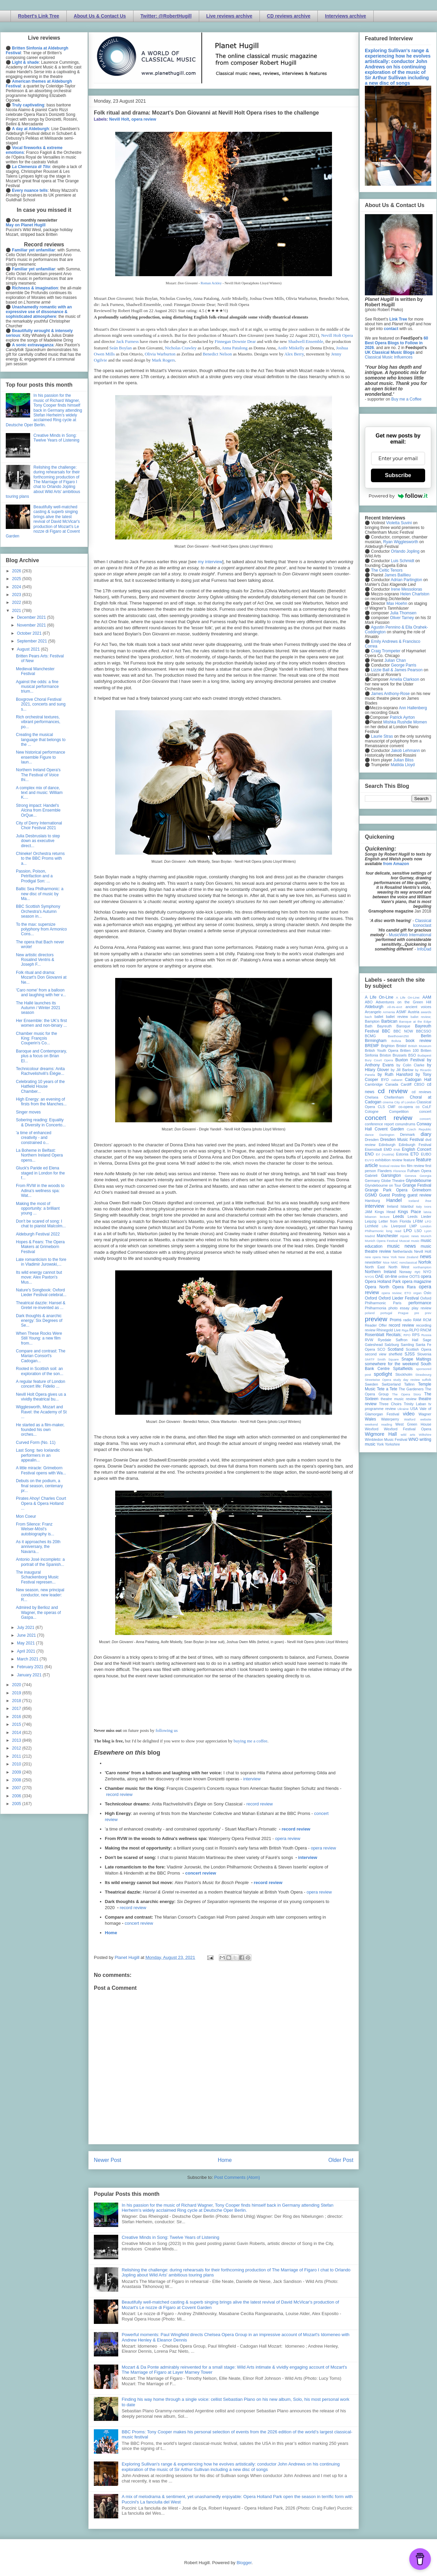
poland (370, 1313)
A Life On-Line (379, 997)
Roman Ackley (211, 283)
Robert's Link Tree (38, 16)
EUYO (369, 1160)
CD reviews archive (288, 16)
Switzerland (391, 1384)
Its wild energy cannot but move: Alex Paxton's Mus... (39, 1277)
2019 (17, 1693)
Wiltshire (425, 1434)
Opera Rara (404, 1287)
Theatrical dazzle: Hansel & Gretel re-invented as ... (40, 1305)
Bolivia (396, 1041)
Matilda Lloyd (403, 764)
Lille (385, 1226)
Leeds (398, 1216)
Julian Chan (395, 660)
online (403, 1276)
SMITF (370, 1359)
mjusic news (409, 1236)
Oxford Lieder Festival (398, 1298)
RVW (369, 1340)
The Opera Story (406, 1394)
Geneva (410, 1176)
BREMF (372, 1045)
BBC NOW (403, 1031)
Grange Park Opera (386, 1190)
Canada (391, 1084)
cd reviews (421, 1092)
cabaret (397, 1080)
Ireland (392, 1206)
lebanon (370, 1217)
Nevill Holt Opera (337, 335)
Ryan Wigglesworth (400, 541)
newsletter (373, 1262)
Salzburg (391, 1345)
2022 (17, 602)
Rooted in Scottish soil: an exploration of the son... (39, 1371)
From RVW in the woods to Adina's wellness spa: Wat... (40, 1190)
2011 (17, 1756)
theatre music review (399, 1399)
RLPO (414, 1330)
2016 (17, 1716)
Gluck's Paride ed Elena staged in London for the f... (40, 1173)
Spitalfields (403, 1368)
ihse (428, 1201)
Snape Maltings (416, 1359)
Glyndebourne (418, 1180)
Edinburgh (387, 1145)
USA (414, 1409)
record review (119, 1794)
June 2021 (27, 1635)
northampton (422, 1267)
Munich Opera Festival (381, 1241)
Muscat (404, 1241)
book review (418, 1040)
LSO (418, 1231)
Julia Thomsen (403, 613)
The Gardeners (411, 1389)
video (408, 1413)
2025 (17, 578)
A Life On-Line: (408, 997)
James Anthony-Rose (390, 693)
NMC (394, 1262)
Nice (386, 1262)
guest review (419, 1195)
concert (425, 1111)
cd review (393, 1091)
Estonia (402, 1154)
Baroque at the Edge (415, 1021)
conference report (379, 1124)
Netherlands (402, 1251)
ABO (369, 1002)
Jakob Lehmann (405, 750)
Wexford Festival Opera (407, 1429)
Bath (368, 1026)
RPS (415, 1335)
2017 (17, 1708)
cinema (388, 1102)
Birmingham (376, 1040)
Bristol (401, 1046)
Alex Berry (294, 353)
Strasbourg (423, 1374)
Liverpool (398, 1226)
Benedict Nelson (217, 353)
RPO (407, 1335)
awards (426, 1012)
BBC (386, 1031)
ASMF (401, 1012)
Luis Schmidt (402, 560)
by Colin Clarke (410, 1065)
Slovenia (424, 1354)
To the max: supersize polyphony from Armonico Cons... (41, 929)
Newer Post (107, 2160)
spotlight (383, 1374)
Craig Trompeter (385, 651)
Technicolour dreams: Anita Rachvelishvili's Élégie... (40, 1071)
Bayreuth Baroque (393, 1026)
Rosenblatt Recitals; (383, 1334)
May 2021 (26, 1643)
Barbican (389, 1021)
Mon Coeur (26, 1516)
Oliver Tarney (402, 617)
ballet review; (421, 1017)
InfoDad (424, 949)
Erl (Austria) (385, 1154)
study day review (406, 1380)
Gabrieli (371, 1175)
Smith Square (388, 1359)
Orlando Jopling (405, 551)
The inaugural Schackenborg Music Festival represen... (37, 1577)
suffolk (426, 1380)
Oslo (427, 1293)
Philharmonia (375, 1308)
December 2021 (32, 617)
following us (166, 1730)
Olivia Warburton (160, 353)
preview (376, 1319)
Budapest (424, 1055)
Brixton (385, 1055)
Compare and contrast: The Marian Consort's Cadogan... (40, 1356)
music (415, 1241)
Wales (370, 1419)
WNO (413, 1439)
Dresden (372, 1140)
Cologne (371, 1111)
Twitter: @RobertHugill (166, 16)
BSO (412, 1055)
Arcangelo (373, 1012)
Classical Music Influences (389, 357)
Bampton (372, 1021)
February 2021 (30, 1666)
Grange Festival (416, 1185)
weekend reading (378, 1424)
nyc (417, 1272)
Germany (372, 1181)
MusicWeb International (410, 935)
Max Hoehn (397, 603)
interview (252, 1778)
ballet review (397, 1017)
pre (416, 1313)
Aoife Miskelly (290, 347)
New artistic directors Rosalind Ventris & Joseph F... (35, 960)
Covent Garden (389, 1129)
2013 (17, 1740)
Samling (407, 1345)
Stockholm (403, 1374)
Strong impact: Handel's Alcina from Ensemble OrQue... (38, 810)
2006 (17, 1796)
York (380, 1444)
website (425, 1419)
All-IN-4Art (394, 1007)
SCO (381, 1349)
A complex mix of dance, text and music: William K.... (39, 792)
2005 (17, 1803)
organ (417, 1293)
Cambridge (374, 1084)
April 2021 (26, 1651)
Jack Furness (127, 341)
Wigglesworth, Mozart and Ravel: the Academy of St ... (41, 1412)
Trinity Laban (415, 1404)
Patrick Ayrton (402, 717)
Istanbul (406, 1206)
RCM (427, 1320)
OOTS (414, 1276)
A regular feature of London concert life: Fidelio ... (40, 1384)
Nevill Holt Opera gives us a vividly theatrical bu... (41, 1397)
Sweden (371, 1384)
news (425, 1256)
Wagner (425, 1414)
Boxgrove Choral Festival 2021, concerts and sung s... (40, 704)
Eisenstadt (373, 1149)
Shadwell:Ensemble (305, 341)
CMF (392, 1107)
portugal (386, 1313)
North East (375, 1267)
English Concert (416, 1149)
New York (389, 1257)
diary (426, 1134)
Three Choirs (390, 1404)
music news (401, 1246)
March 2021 (28, 1659)
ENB (397, 1149)
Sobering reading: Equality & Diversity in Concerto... (41, 1122)
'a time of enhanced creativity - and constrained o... (33, 1137)
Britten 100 (409, 1050)
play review (421, 1308)
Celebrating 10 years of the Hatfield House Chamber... (40, 1086)
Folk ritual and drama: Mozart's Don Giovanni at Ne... (41, 977)
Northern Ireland (380, 1271)
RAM (417, 1320)
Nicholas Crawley (181, 347)
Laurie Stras (381, 736)
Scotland (395, 1349)
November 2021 (32, 625)
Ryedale (384, 1340)
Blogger (243, 2562)
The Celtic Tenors (386, 570)
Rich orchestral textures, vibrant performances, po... (38, 722)
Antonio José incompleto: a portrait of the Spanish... (40, 1562)
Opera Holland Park (383, 1281)
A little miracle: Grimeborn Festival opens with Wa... (41, 1470)
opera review (143, 119)
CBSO (419, 1084)
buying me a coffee (251, 1740)
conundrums (405, 1124)
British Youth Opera (381, 1050)
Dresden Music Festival (402, 1139)
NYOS (369, 1277)
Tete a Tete (387, 1389)
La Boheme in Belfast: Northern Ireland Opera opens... (39, 1155)
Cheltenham (394, 1097)
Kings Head (385, 1212)
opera (426, 1276)
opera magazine (416, 1281)
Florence (399, 1171)
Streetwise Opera (378, 1380)
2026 (17, 571)
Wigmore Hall (381, 1434)
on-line (391, 1276)
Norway (405, 1272)
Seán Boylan (120, 347)
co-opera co (408, 1107)
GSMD (371, 1195)
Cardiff (406, 1084)
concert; (425, 1119)
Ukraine (403, 1409)
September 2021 (32, 641)
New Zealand (408, 1257)
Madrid (370, 1236)
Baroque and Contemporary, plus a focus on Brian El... (41, 1056)
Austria (413, 1012)
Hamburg (372, 1201)
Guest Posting (392, 1195)
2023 (17, 594)
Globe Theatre (392, 1181)
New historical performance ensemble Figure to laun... (40, 757)
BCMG (370, 1036)
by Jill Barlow (402, 1070)
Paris (397, 1303)
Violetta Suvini (399, 522)
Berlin (426, 1036)
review (370, 1330)
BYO (385, 1080)
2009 (17, 1772)
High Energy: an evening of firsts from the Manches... (41, 1101)
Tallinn (409, 1384)
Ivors (427, 1206)
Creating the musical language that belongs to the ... (40, 739)
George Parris (403, 665)
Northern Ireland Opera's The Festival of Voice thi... (38, 775)
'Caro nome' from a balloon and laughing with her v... (41, 992)
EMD (388, 1149)
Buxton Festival (409, 1060)
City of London (405, 1102)
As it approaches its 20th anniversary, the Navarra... (38, 1546)
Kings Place (409, 1211)
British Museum (419, 1046)
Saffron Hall (407, 1340)
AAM (426, 997)
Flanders (385, 1171)
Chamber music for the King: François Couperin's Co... (36, 1038)
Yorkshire (392, 1444)
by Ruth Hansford (395, 1074)
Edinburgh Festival (415, 1145)
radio (407, 1320)
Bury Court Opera (379, 1060)
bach (368, 1017)
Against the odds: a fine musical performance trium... (37, 686)
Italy (419, 1206)
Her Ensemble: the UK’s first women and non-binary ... (41, 1023)
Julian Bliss (403, 760)
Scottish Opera (418, 1349)
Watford (409, 1419)
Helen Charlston (414, 594)
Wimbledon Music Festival (386, 1439)
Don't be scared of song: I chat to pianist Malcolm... (41, 1223)
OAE (379, 1276)
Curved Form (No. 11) (36, 1442)
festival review (389, 1166)
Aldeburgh (374, 1006)
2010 (17, 1764)
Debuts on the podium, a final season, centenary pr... (39, 1485)
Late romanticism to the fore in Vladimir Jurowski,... (41, 1262)
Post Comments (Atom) (237, 2177)
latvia (427, 1212)
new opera (373, 1257)
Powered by (398, 495)
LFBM (418, 1221)
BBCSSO (423, 1031)
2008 (17, 1780)
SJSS (409, 1354)
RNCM (425, 1330)
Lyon (427, 1231)
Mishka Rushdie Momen (405, 722)
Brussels (400, 1055)
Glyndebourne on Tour (383, 1185)
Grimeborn (421, 1190)
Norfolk (424, 1262)
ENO (369, 1154)
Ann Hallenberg (413, 708)
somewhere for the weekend (392, 1364)
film (403, 1166)
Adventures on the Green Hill (403, 1002)
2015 (17, 1724)
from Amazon (396, 863)
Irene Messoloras (406, 589)
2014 (17, 1732)
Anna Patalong (235, 347)
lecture (385, 1217)
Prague (403, 1313)
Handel (394, 1200)
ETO (414, 1154)
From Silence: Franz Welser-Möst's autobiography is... (35, 1529)
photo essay (399, 1308)
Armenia (389, 1012)
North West (399, 1267)
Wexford (371, 1429)
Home (111, 1932)
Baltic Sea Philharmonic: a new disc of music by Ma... (39, 893)
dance (369, 1135)
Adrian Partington (406, 579)
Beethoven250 (398, 1036)
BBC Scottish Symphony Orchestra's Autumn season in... (38, 911)
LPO (407, 1230)
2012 (17, 1748)
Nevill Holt (119, 119)
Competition (399, 1111)
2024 (17, 587)
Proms (395, 1319)
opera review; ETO (396, 1293)
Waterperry (390, 1419)
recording (423, 1325)
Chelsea (371, 1097)
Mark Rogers (163, 360)
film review (415, 1166)
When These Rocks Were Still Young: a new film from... (39, 1338)
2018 (17, 1700)
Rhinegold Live (388, 1330)
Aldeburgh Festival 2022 (38, 1234)
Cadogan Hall (418, 1079)
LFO (428, 1221)
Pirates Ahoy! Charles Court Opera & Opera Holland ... (41, 1503)
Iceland (414, 1201)
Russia (426, 1335)
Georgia (425, 1176)
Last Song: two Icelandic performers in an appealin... (38, 1455)
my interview (210, 561)
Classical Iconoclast (422, 923)
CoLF (426, 1107)
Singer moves (28, 1112)
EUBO (426, 1154)
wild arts (408, 1434)
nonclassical (408, 1262)
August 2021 (29, 649)
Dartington (386, 1135)
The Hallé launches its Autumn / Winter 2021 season (38, 1008)
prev (428, 1313)
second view (375, 1354)
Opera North (377, 1287)
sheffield (395, 1354)
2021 (17, 610)
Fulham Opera (420, 1171)
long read (393, 1231)
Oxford (371, 1298)
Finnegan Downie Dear (235, 341)
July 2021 (26, 1627)
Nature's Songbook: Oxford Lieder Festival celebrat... (41, 1292)
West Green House (413, 1424)
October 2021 (30, 633)
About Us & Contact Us (100, 16)
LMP (413, 1226)
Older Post (340, 2160)
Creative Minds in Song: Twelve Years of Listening (170, 2237)
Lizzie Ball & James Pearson (396, 670)
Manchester (387, 1235)
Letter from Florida (395, 1221)
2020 (17, 1684)
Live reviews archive (229, 16)
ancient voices (418, 1007)
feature (409, 1160)
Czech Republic (419, 1129)
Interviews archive (345, 16)
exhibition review (388, 1160)
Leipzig (370, 1221)
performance (420, 1303)
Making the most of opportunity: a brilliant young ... (38, 1208)
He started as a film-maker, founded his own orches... (40, 1430)
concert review (200, 1873)
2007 (17, 1787)
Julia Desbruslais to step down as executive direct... (38, 841)
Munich (426, 1236)
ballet (378, 1017)
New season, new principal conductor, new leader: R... (40, 1595)
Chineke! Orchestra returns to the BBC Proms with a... (40, 858)
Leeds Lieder (419, 1216)
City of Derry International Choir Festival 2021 (39, 825)
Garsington (391, 1175)
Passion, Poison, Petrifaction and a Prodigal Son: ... (34, 876)
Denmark (407, 1134)
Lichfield (371, 1226)
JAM (368, 1212)
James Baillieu (397, 575)
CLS (381, 1107)
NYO (427, 1272)
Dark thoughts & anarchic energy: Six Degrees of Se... (39, 1320)
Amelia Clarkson (404, 679)
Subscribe (398, 475)
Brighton (387, 1046)
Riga (405, 1330)
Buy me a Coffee (406, 399)
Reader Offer (376, 1325)
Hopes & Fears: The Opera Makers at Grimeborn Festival (40, 1247)
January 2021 (30, 1675)
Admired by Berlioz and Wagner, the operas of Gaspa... (38, 1612)
